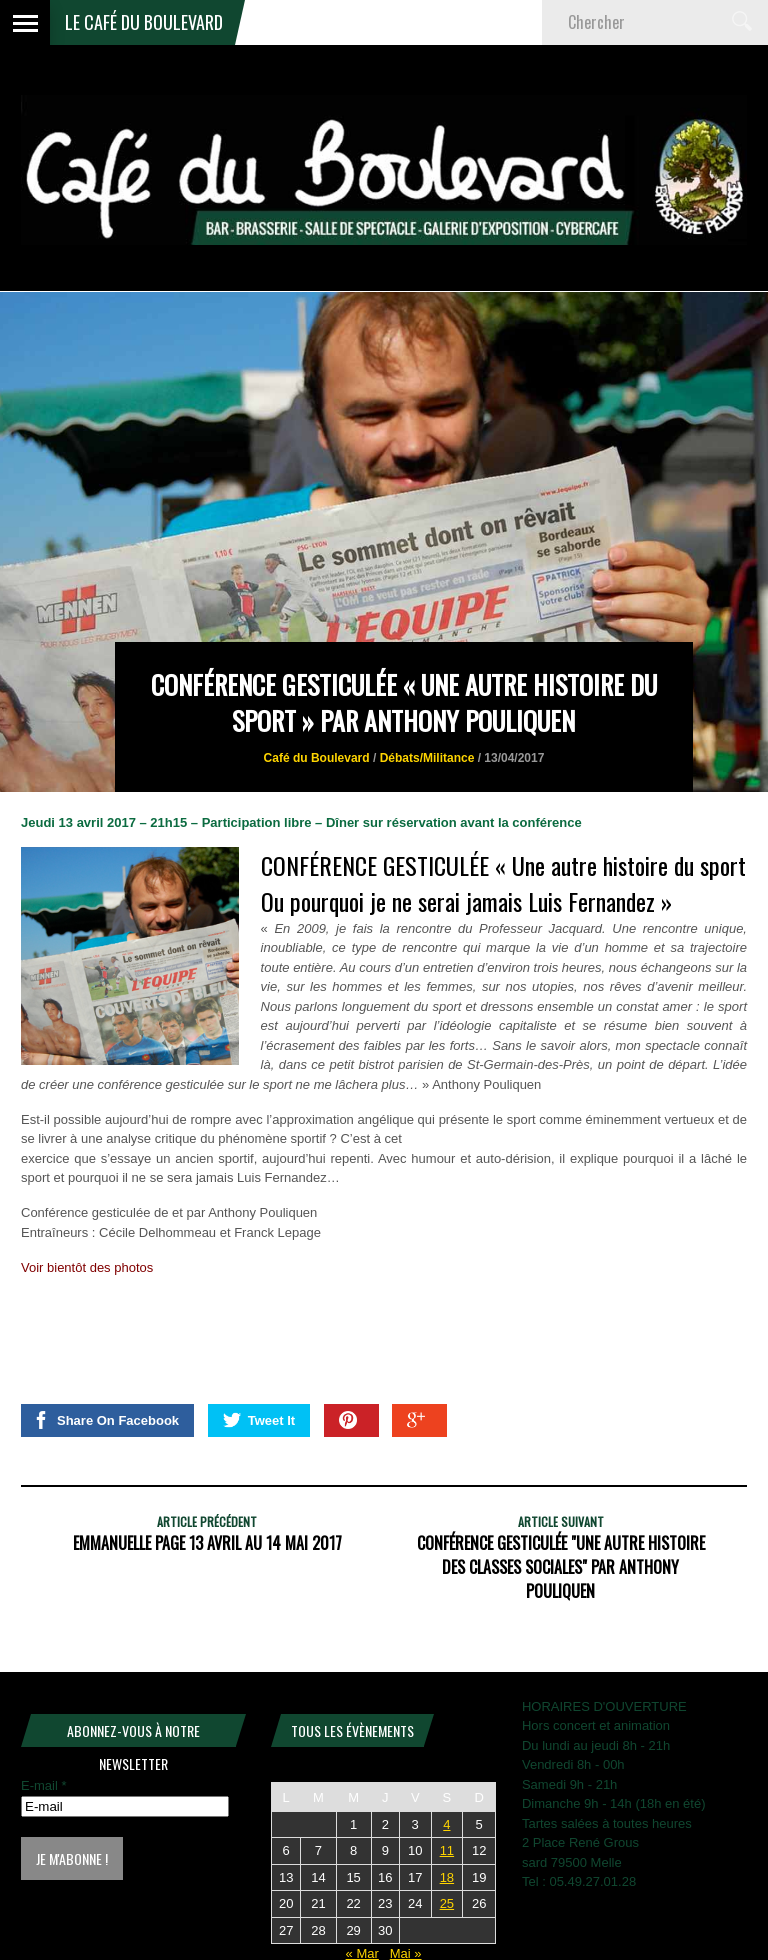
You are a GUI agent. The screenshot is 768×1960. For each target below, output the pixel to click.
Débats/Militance (427, 758)
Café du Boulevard (317, 758)
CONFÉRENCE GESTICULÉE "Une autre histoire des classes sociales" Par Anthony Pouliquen (561, 1567)
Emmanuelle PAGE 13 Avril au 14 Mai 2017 (207, 1543)
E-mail (44, 1785)
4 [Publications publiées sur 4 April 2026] (446, 1824)
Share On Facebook (105, 1420)
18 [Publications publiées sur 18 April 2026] (447, 1877)
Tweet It (259, 1420)
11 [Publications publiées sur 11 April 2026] (447, 1850)
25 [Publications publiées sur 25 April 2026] (447, 1903)
